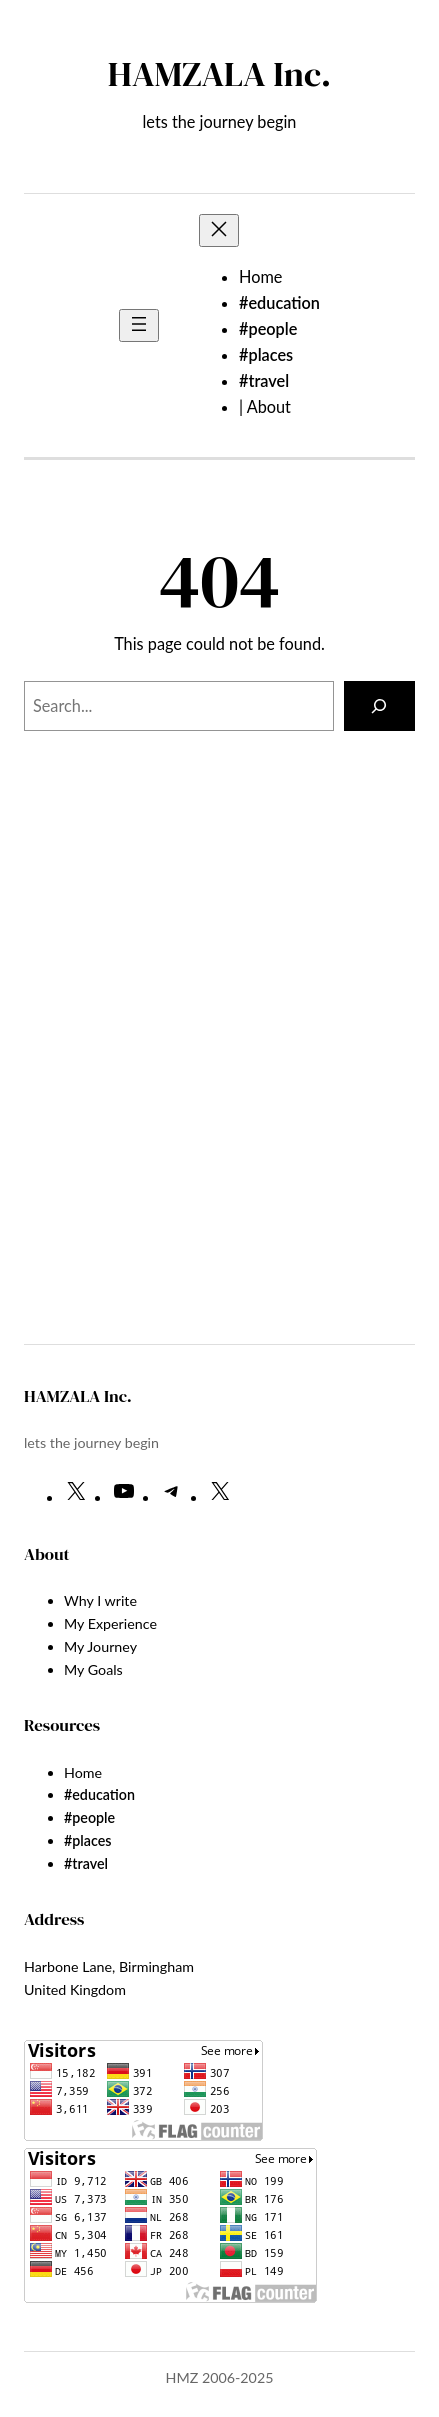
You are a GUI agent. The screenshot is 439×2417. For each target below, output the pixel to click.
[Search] (379, 706)
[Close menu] (219, 230)
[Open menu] (139, 325)
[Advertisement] (231, 1096)
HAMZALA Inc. (219, 74)
